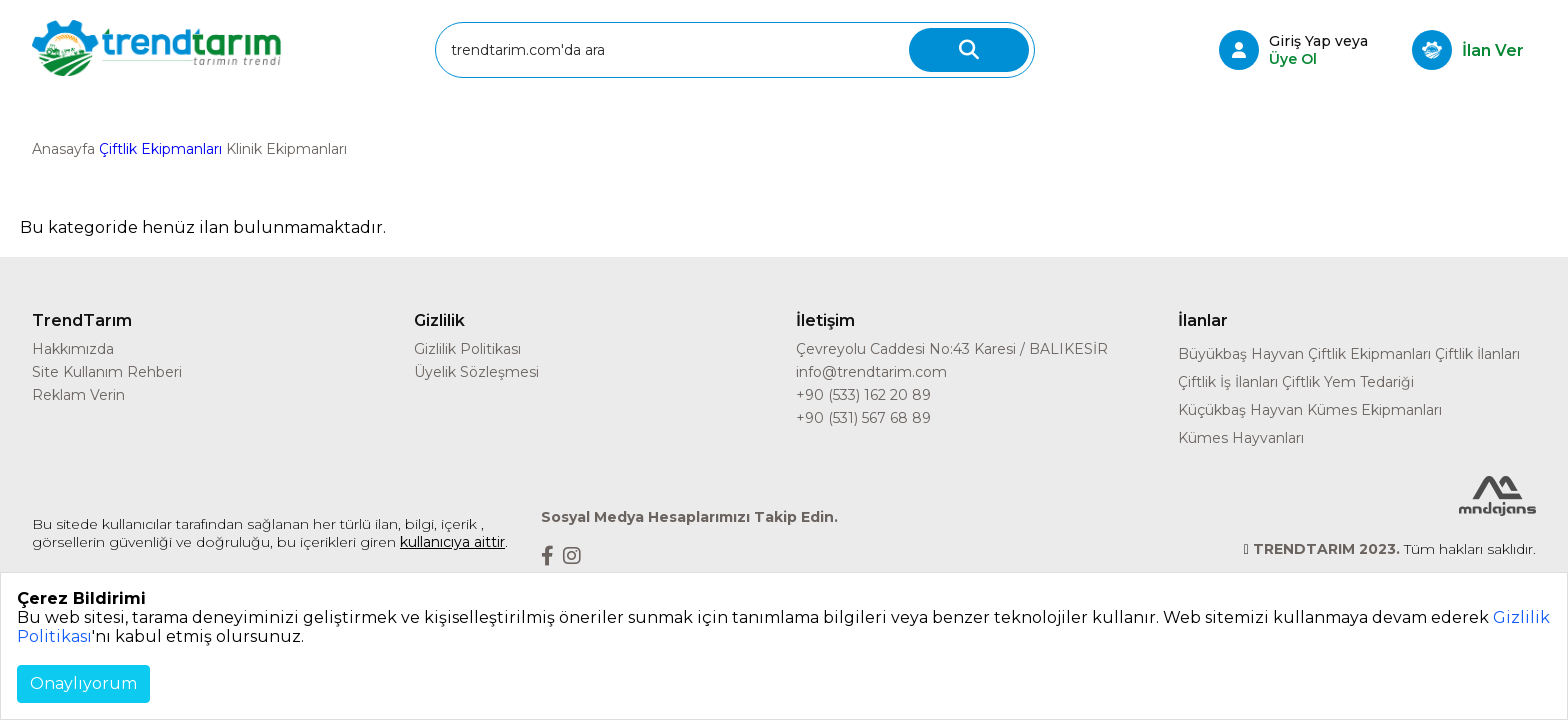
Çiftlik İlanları (1477, 354)
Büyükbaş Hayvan (1241, 354)
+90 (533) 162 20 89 (863, 395)
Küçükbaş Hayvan (1240, 410)
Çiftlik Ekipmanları (160, 149)
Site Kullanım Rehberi (107, 372)
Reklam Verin (78, 395)
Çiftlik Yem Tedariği (1348, 382)
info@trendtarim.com (871, 372)
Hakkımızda (73, 349)
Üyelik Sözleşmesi (476, 372)
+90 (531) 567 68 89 (863, 418)
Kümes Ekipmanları (1374, 410)
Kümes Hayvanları (1241, 438)
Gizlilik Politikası (467, 349)
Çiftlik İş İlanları (1228, 382)
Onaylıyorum (83, 683)
